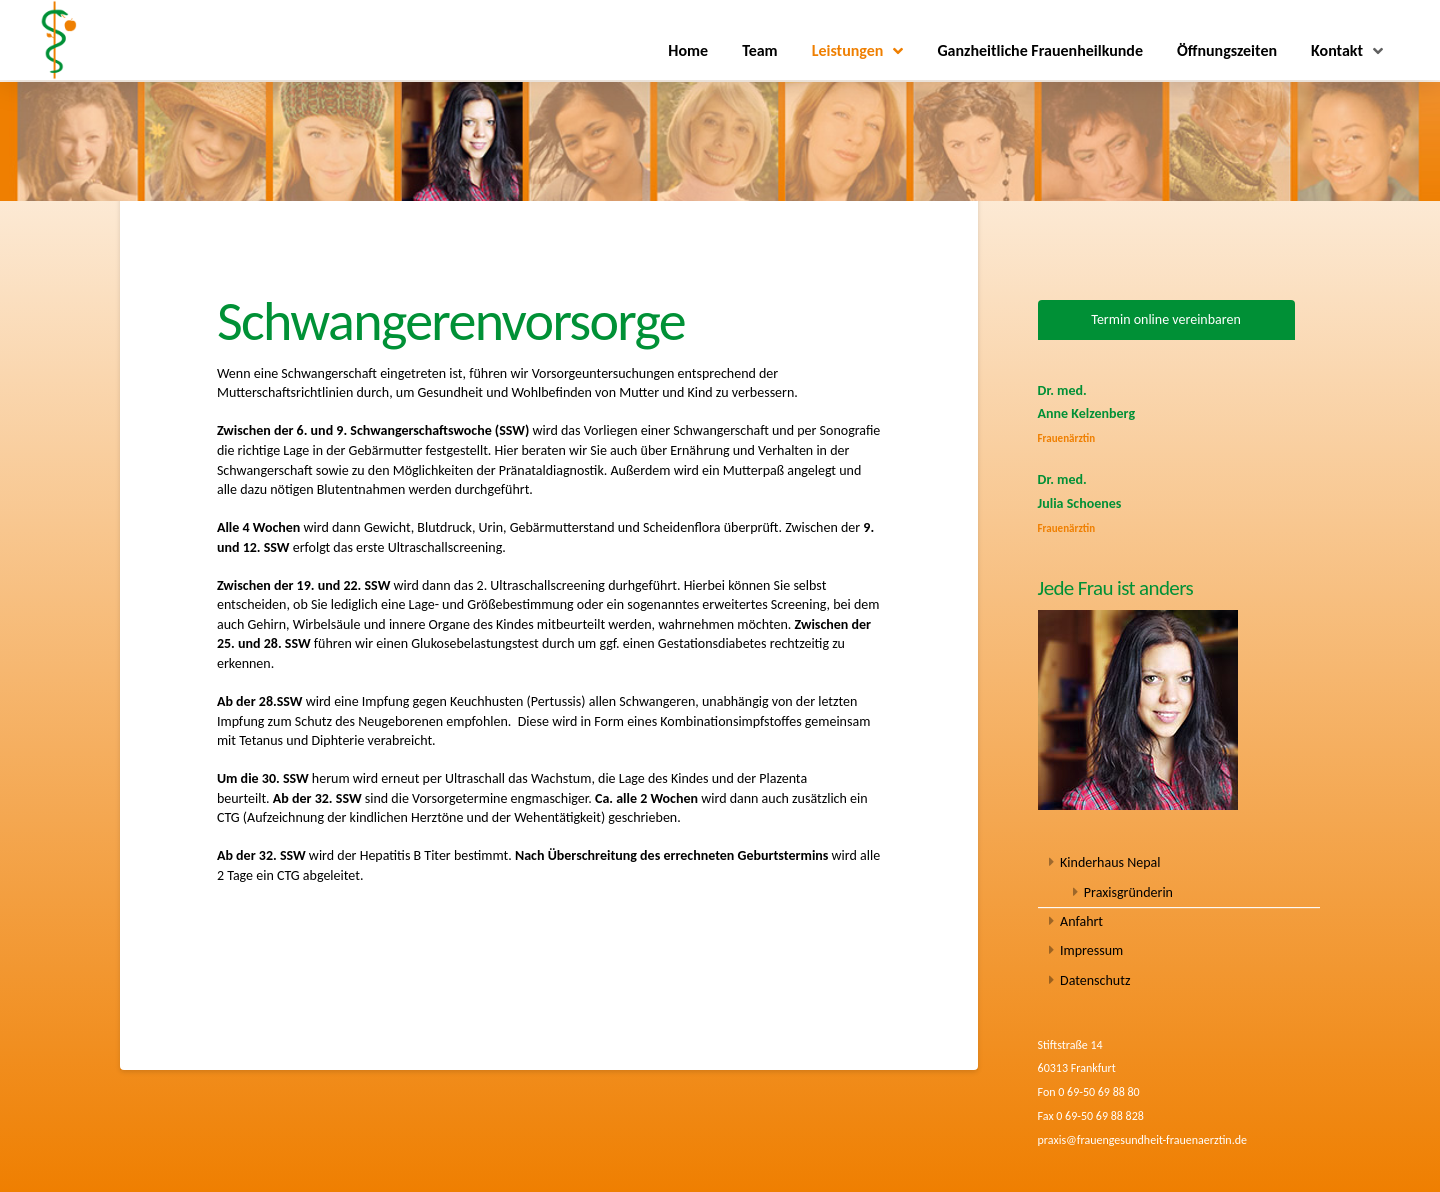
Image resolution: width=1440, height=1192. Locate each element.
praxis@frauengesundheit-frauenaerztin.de (1142, 1140)
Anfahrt (1081, 921)
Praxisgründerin (1128, 892)
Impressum (1091, 950)
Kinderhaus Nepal (1110, 862)
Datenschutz (1095, 980)
